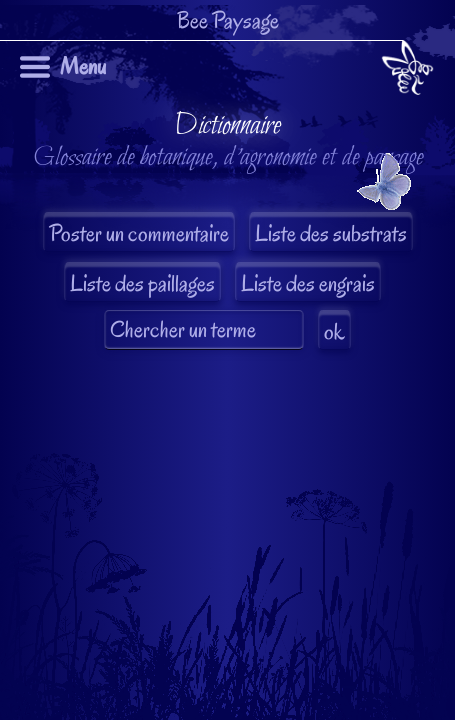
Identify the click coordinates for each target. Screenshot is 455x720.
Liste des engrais (308, 283)
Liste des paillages (142, 283)
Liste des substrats (331, 233)
